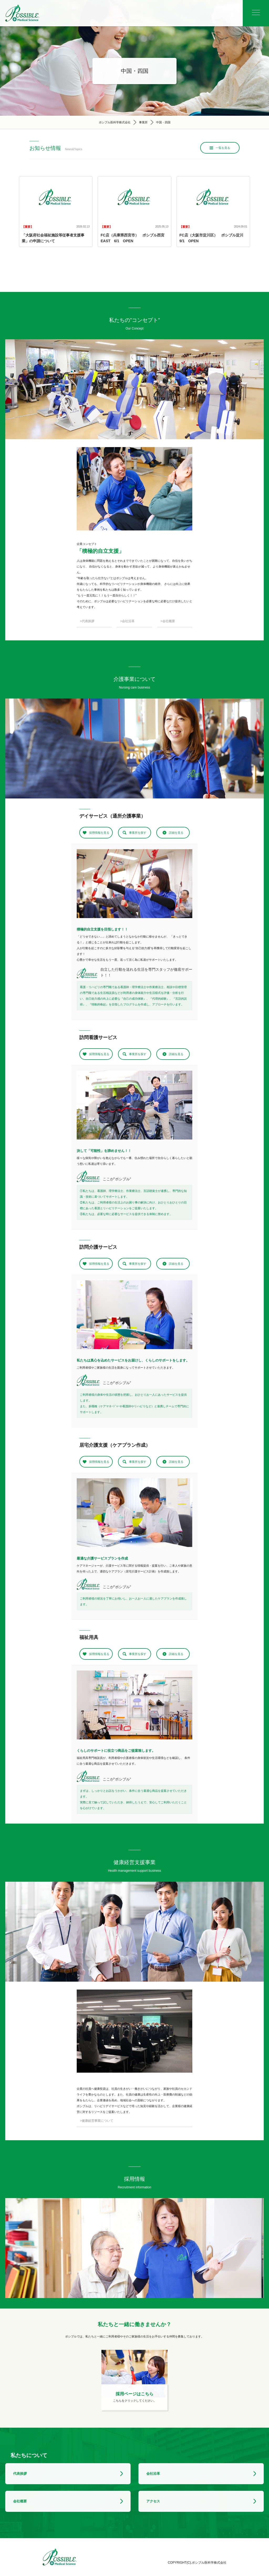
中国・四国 (163, 122)
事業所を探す (137, 832)
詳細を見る (176, 832)
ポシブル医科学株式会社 (115, 122)
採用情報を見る (99, 832)
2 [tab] (137, 912)
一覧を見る (223, 147)
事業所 (143, 122)
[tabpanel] (134, 883)
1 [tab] (131, 912)
